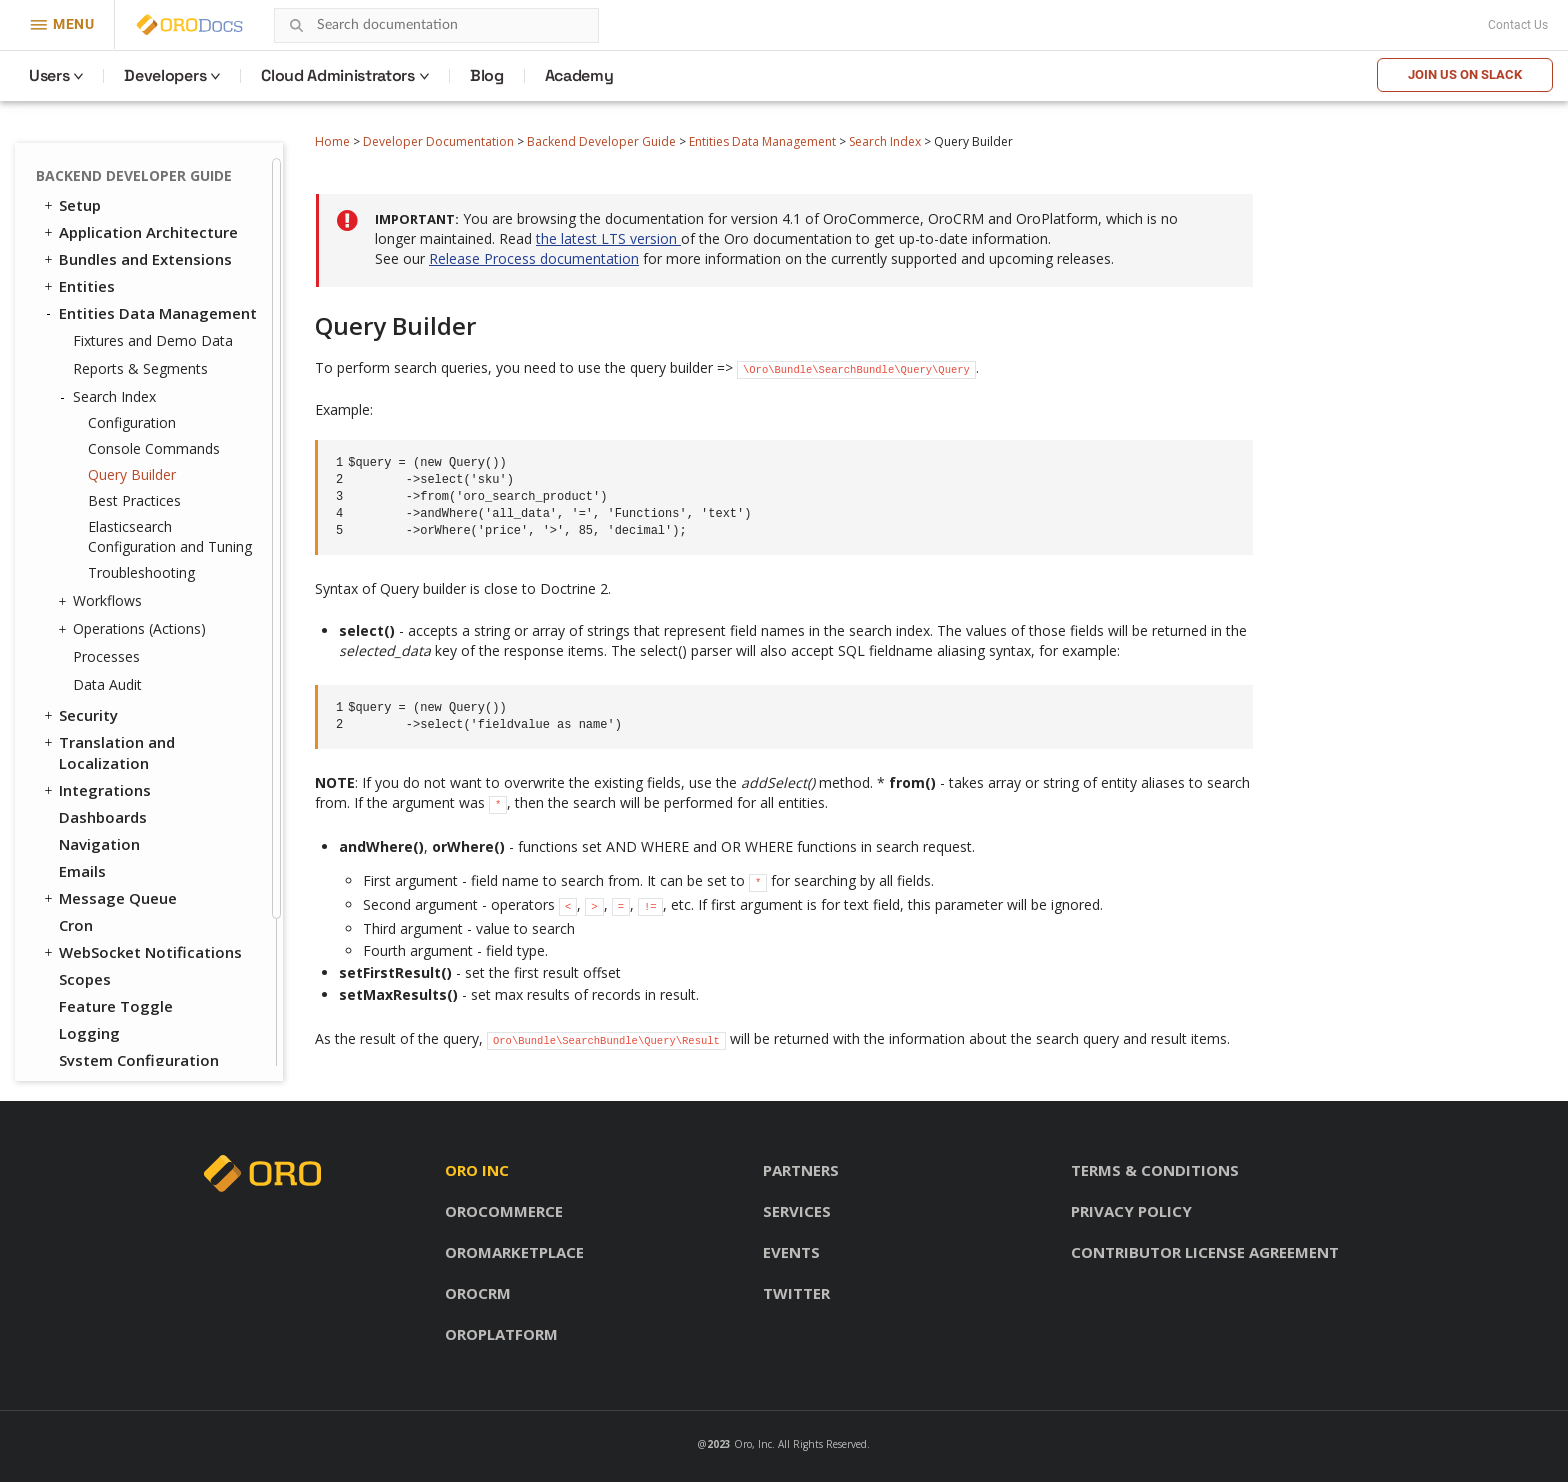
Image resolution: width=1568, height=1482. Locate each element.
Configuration (132, 422)
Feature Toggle (116, 1006)
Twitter (796, 1293)
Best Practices (134, 500)
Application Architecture (139, 232)
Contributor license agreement (1205, 1252)
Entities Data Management (762, 141)
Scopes (85, 979)
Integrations (96, 790)
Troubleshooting (141, 572)
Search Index (885, 141)
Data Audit (107, 684)
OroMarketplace (514, 1252)
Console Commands (154, 448)
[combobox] (436, 25)
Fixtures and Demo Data (153, 340)
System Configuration (139, 1060)
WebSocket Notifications (141, 952)
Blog (487, 75)
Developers (165, 75)
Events (791, 1252)
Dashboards (103, 817)
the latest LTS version (608, 238)
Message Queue (109, 898)
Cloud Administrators (338, 75)
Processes (106, 656)
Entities (78, 286)
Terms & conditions (1155, 1170)
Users (49, 75)
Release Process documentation (534, 258)
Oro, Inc (753, 1444)
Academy (579, 75)
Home (332, 141)
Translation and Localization (108, 752)
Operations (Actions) (134, 629)
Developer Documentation (438, 141)
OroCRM (478, 1293)
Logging (89, 1033)
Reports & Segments (140, 368)
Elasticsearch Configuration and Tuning (170, 536)
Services (797, 1211)
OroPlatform (501, 1334)
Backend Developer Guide (601, 141)
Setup (71, 205)
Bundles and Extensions (136, 259)
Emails (82, 871)
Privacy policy (1131, 1211)
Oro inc (477, 1170)
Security (79, 715)
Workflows (102, 601)
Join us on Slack (1465, 74)
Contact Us (1518, 25)
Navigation (99, 844)
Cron (76, 925)
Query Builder (132, 474)
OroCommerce (504, 1211)
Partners (801, 1170)
